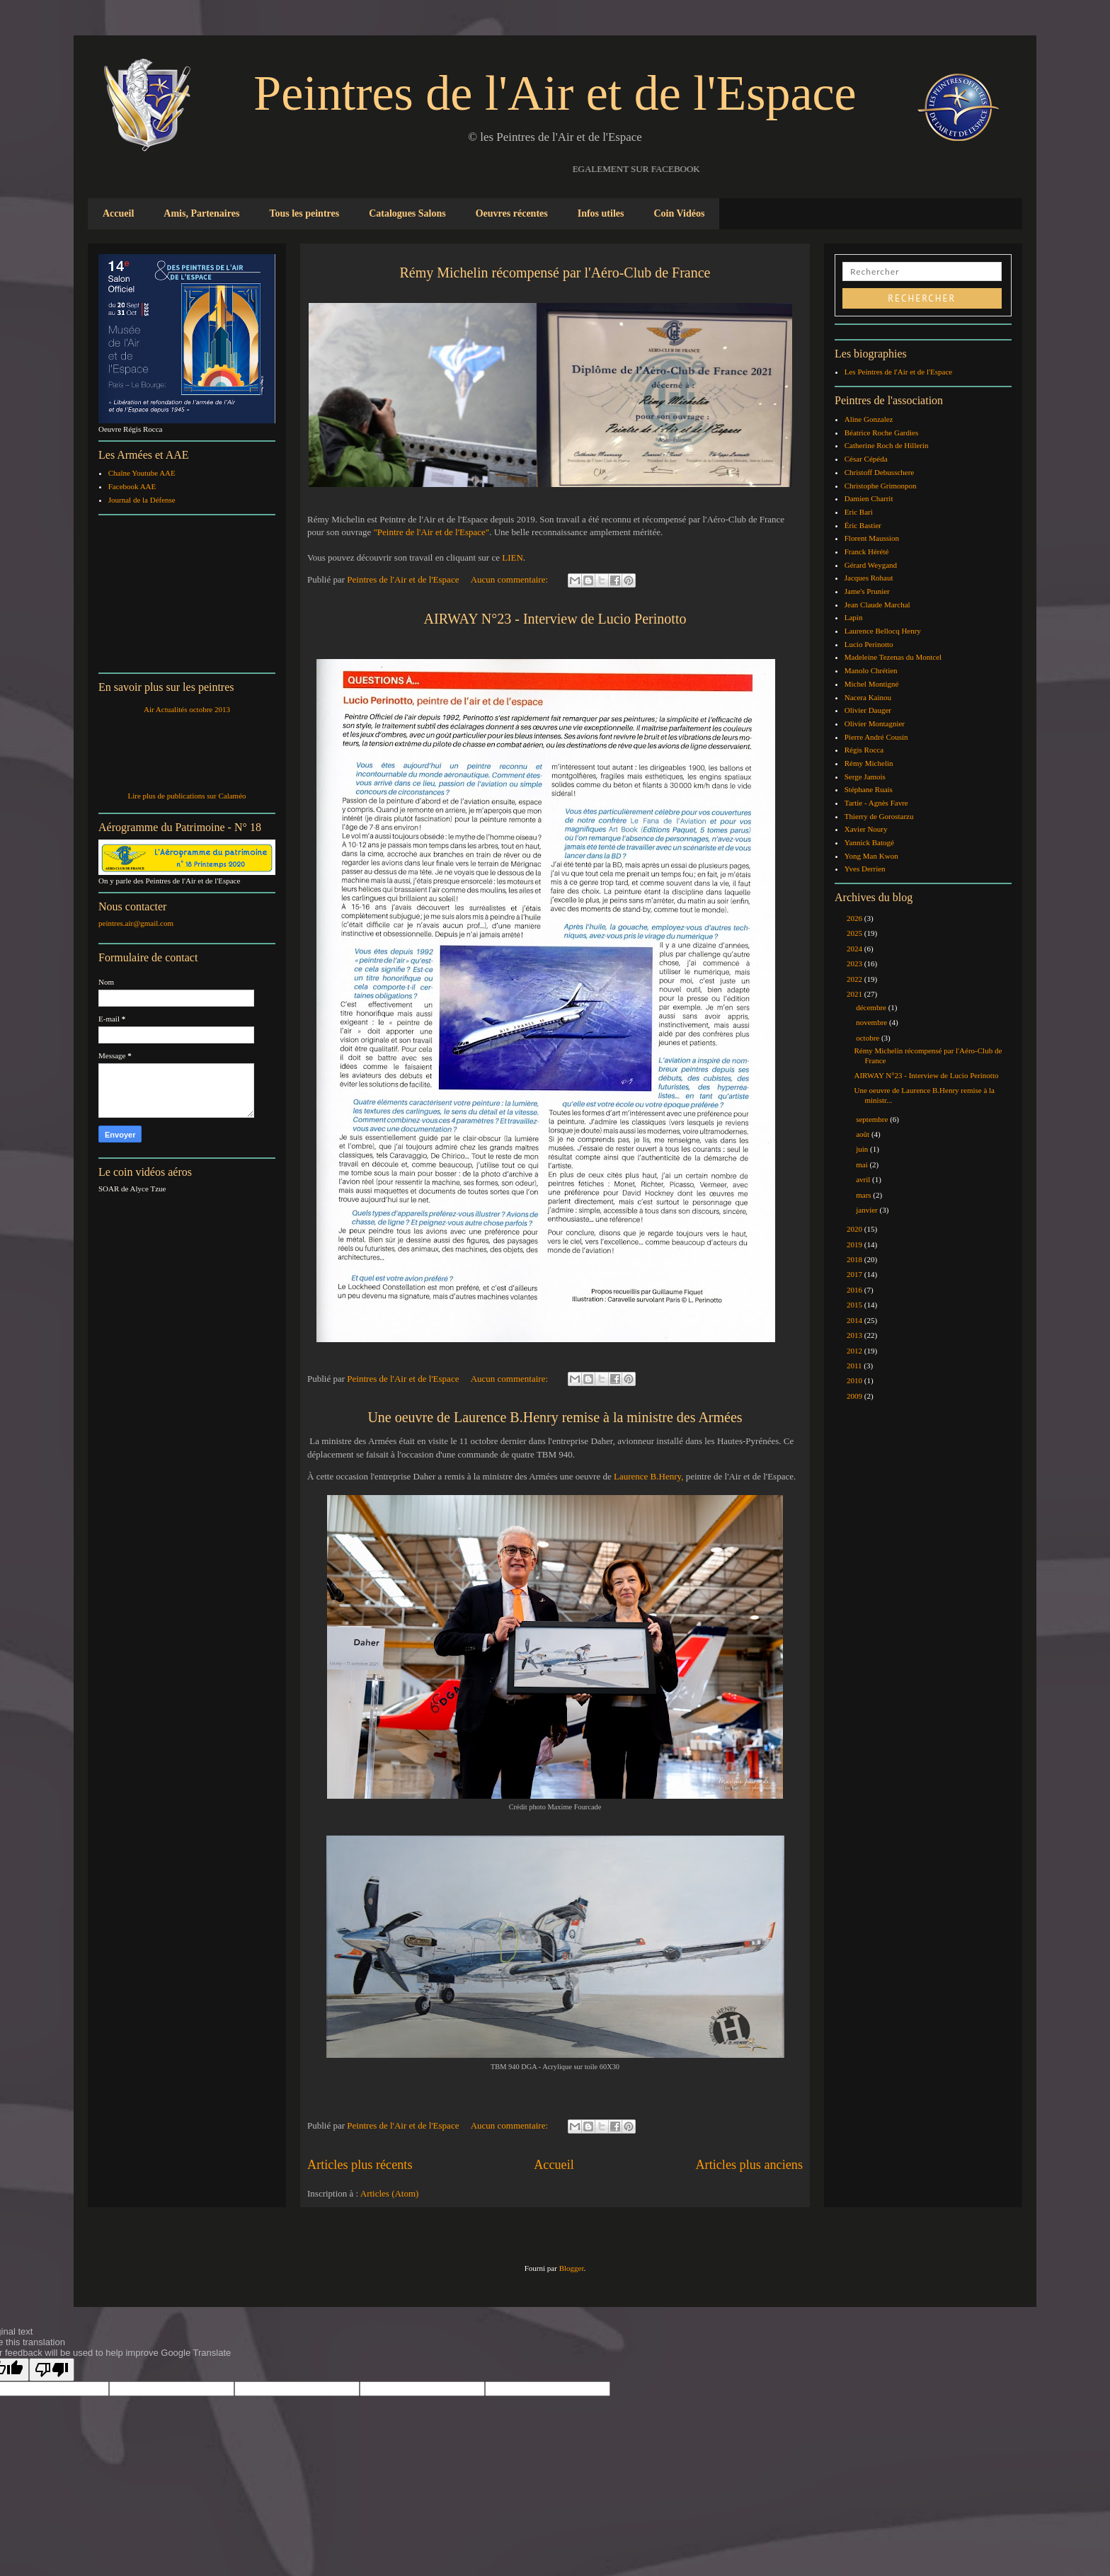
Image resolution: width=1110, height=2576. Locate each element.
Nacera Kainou (868, 697)
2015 (855, 1304)
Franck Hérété (867, 551)
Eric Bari (859, 512)
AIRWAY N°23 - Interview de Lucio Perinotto (555, 618)
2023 (855, 963)
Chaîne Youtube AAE (142, 473)
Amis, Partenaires (201, 213)
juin (863, 1149)
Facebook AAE (132, 486)
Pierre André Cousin (876, 737)
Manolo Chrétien (871, 670)
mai (862, 1164)
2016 (855, 1290)
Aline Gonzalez (869, 419)
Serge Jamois (865, 776)
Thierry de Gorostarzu (879, 816)
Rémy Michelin (869, 763)
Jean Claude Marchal (877, 604)
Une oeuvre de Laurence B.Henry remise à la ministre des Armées (554, 1417)
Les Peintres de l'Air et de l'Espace (898, 371)
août (863, 1134)
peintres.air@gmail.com (135, 923)
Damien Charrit (869, 498)
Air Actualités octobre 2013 (187, 709)
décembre (872, 1007)
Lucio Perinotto (869, 644)
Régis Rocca (864, 749)
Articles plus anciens (749, 2165)
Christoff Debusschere (879, 472)
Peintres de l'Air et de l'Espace (554, 93)
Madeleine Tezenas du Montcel (893, 657)
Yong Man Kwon (871, 856)
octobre (868, 1038)
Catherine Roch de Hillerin (887, 445)
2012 (855, 1350)
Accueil (118, 213)
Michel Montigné (872, 684)
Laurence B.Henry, (648, 1476)
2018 (855, 1259)
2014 (855, 1320)
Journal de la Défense (142, 500)
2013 (855, 1335)
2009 (855, 1396)
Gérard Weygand (871, 565)
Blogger (571, 2268)
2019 (855, 1244)
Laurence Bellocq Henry (883, 630)
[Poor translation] (51, 2369)
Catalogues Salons (407, 213)
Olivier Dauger (868, 710)
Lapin (854, 617)
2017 (855, 1274)
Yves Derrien (865, 868)
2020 (855, 1229)
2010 (855, 1380)
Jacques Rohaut (869, 577)
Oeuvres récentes (512, 213)
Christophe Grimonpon (881, 485)
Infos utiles (601, 213)
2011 (855, 1365)
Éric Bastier (863, 525)
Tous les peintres (304, 213)
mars (864, 1195)
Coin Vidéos (678, 213)
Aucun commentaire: (511, 579)
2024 (855, 948)
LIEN (512, 557)
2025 (855, 933)
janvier (867, 1210)
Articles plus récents (359, 2165)
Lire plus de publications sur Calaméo (186, 795)
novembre (872, 1022)
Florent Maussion (872, 538)
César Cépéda (866, 458)
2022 (855, 979)
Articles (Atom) (389, 2193)
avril (864, 1179)
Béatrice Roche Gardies (881, 432)
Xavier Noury (866, 829)
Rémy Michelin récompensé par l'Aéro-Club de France (554, 272)
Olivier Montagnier (875, 723)
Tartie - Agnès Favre (876, 802)
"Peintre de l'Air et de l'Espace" (430, 532)
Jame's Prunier (867, 591)
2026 (855, 918)
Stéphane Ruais (869, 789)
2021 (855, 994)
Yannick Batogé (869, 842)
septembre (873, 1119)
